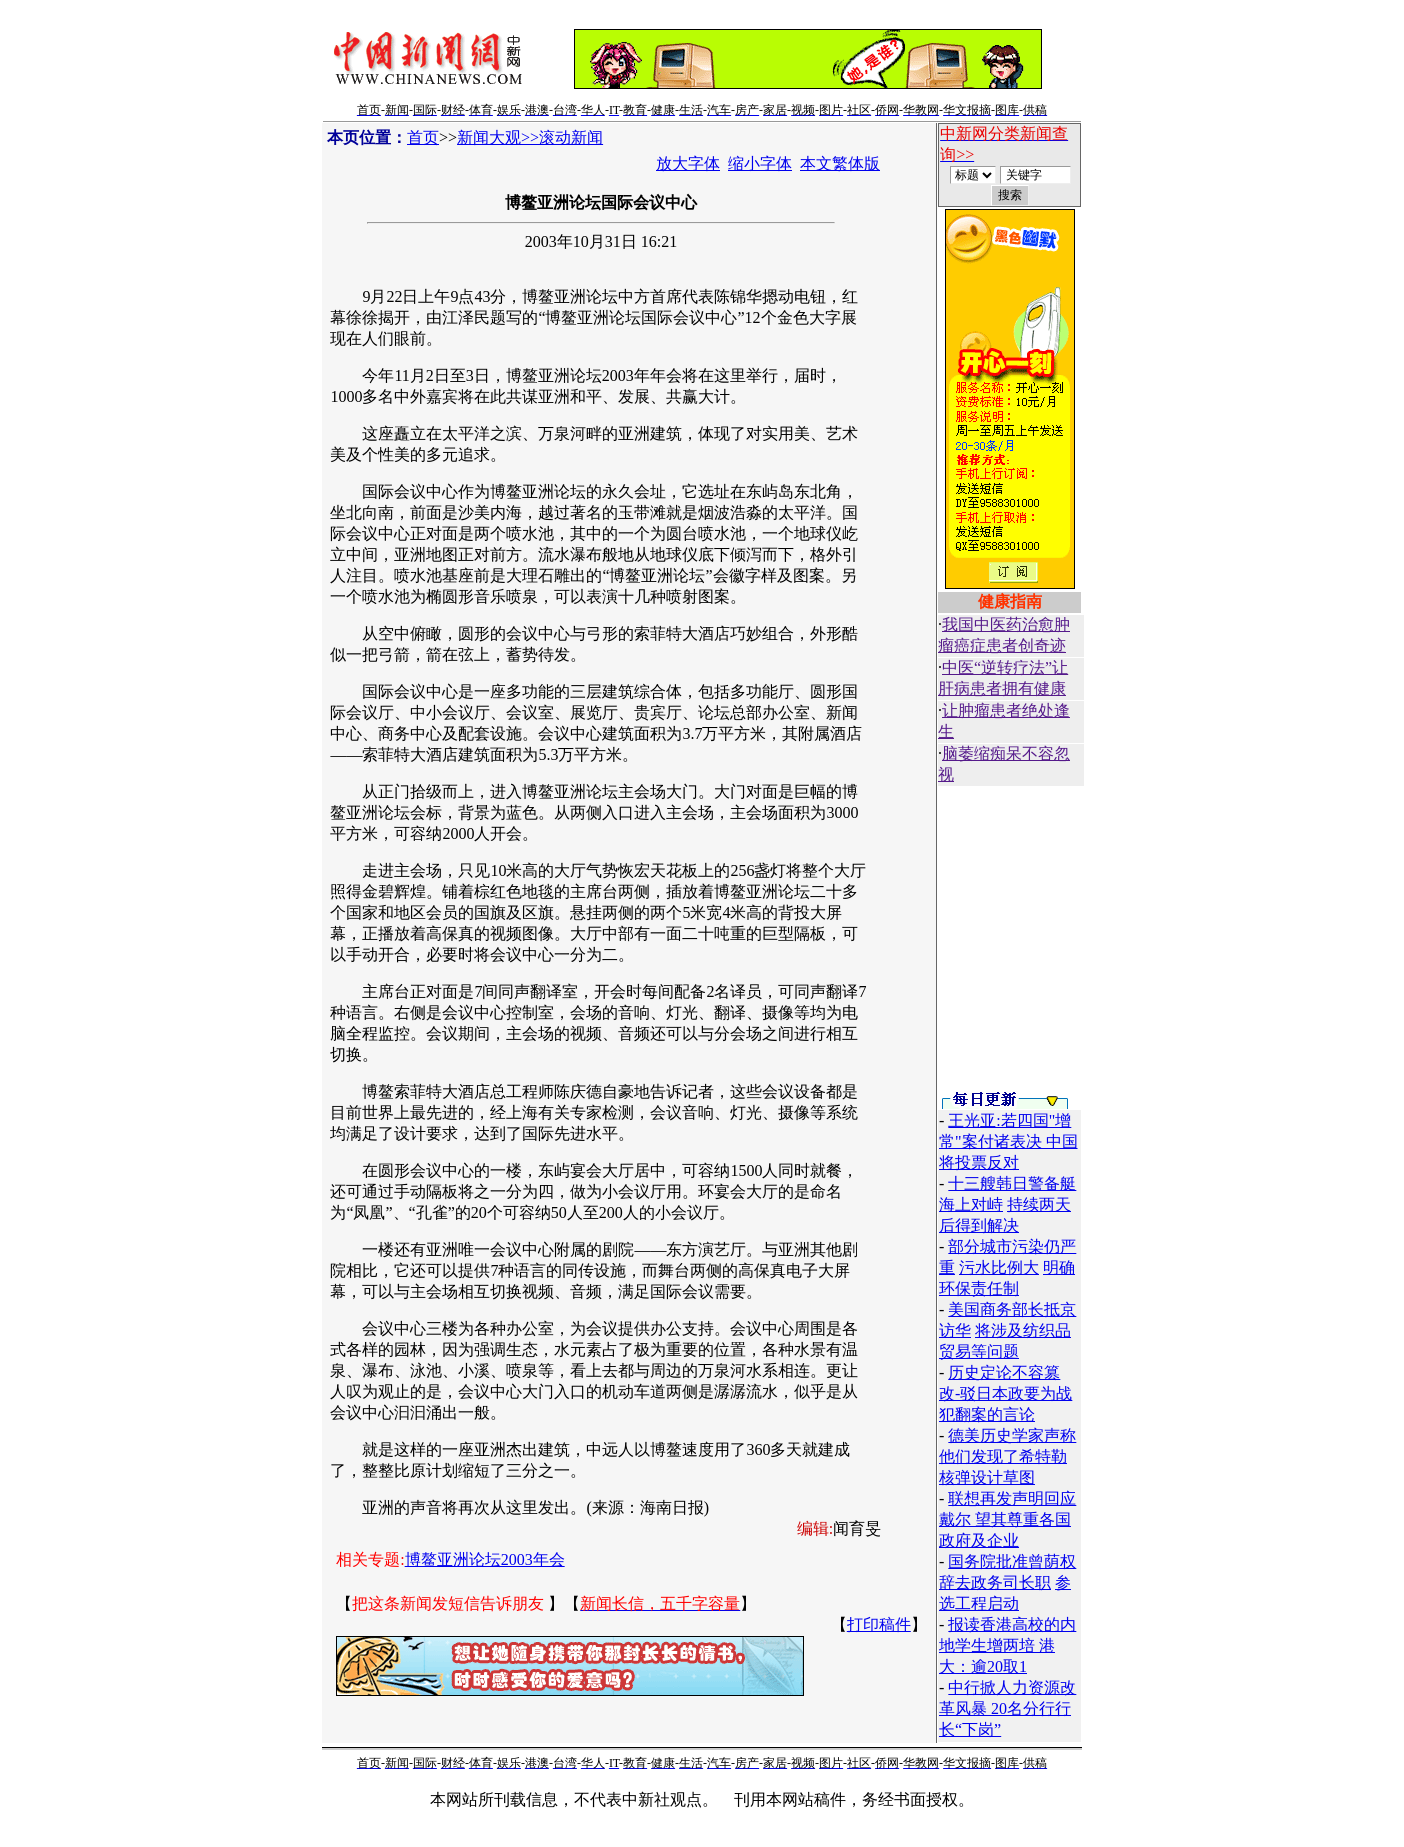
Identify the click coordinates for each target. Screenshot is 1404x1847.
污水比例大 (999, 1267)
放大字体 (688, 163)
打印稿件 (879, 1624)
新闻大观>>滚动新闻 (530, 137)
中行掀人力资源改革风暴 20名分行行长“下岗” (1007, 1708)
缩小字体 (760, 163)
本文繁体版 (840, 163)
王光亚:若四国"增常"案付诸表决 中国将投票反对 (1008, 1141)
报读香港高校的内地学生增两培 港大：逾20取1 (1007, 1645)
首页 (423, 137)
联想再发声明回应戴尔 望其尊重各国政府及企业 (1007, 1519)
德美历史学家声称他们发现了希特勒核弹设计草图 (1007, 1456)
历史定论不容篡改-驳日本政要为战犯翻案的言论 (1005, 1393)
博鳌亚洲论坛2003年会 (485, 1559)
